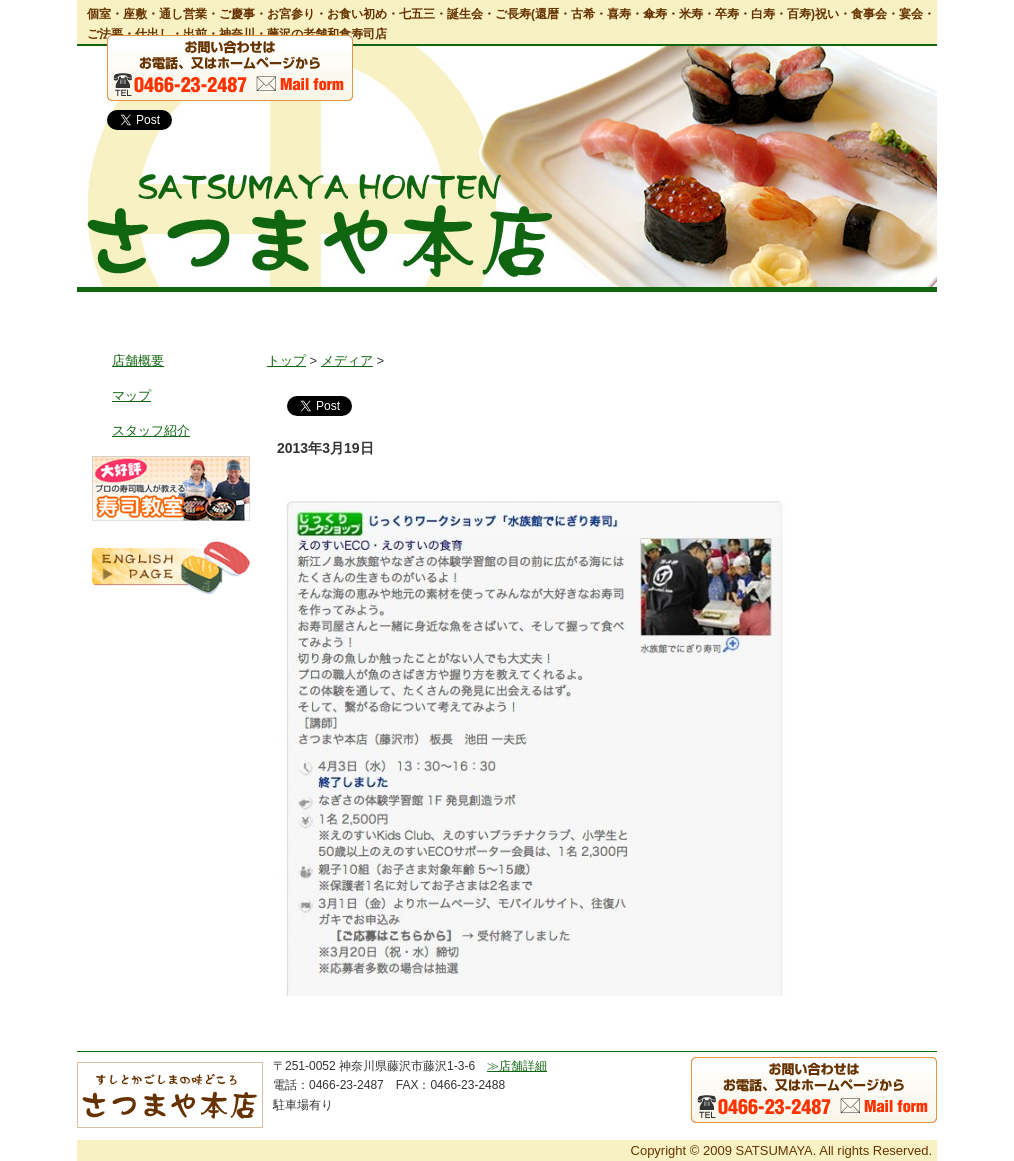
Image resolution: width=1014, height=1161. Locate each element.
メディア (347, 360)
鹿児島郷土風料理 (737, 309)
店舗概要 (138, 360)
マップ (131, 395)
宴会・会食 (478, 309)
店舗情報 (249, 309)
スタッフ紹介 (151, 430)
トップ (132, 309)
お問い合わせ (878, 309)
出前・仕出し (594, 309)
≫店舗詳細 (517, 1066)
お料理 (367, 309)
